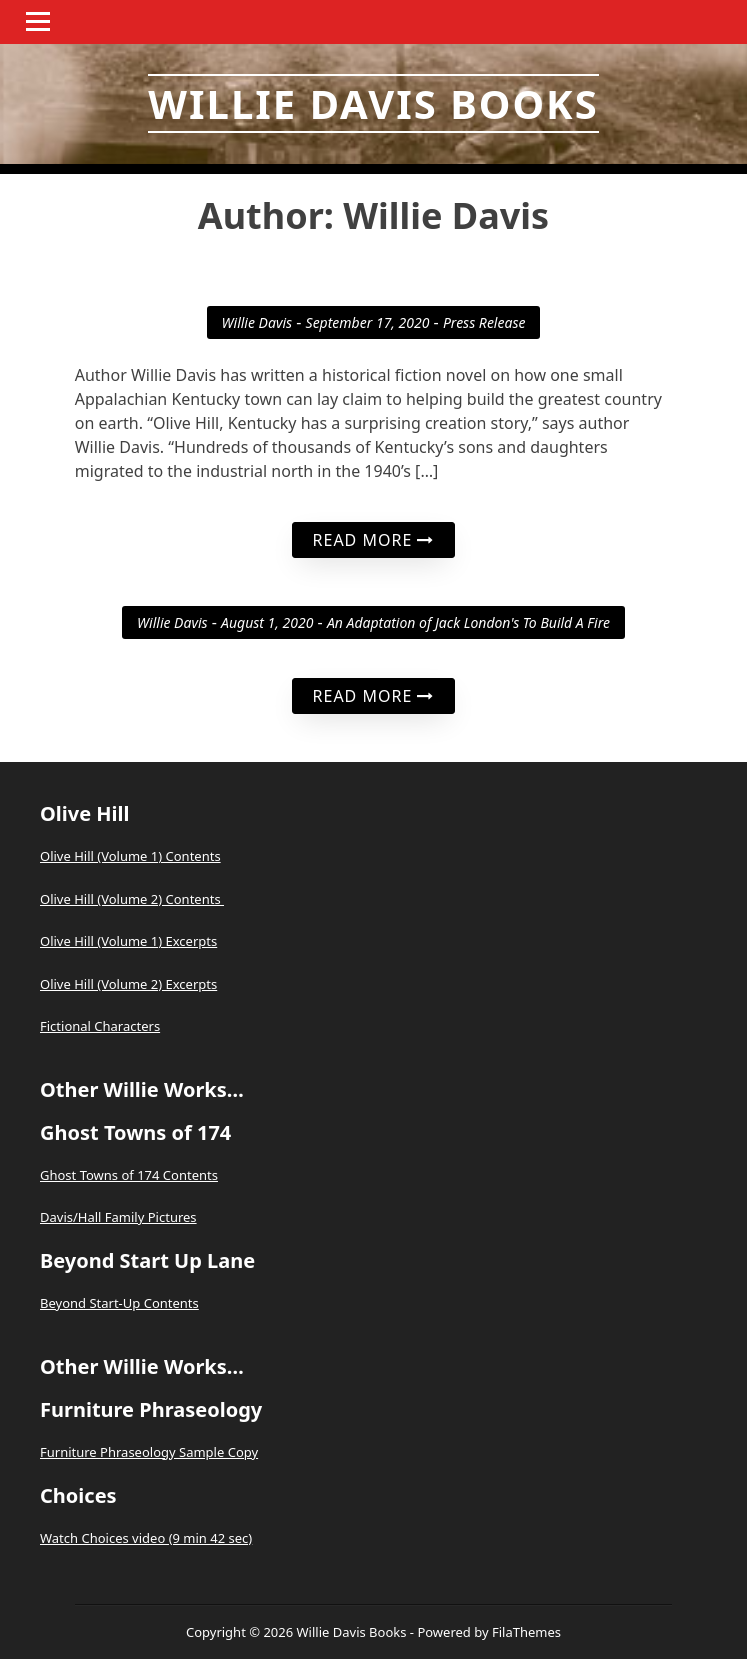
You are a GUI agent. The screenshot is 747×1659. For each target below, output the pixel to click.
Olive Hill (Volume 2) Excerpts (128, 984)
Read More (374, 540)
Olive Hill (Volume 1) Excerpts (128, 941)
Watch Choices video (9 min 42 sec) (146, 1538)
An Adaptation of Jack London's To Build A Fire (468, 622)
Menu (40, 21)
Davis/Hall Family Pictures (118, 1217)
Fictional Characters (100, 1026)
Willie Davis (257, 322)
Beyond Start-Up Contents (119, 1303)
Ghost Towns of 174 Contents (129, 1175)
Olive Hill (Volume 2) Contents (132, 899)
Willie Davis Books (373, 103)
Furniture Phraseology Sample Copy (149, 1452)
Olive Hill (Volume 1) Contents (130, 856)
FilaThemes (526, 1632)
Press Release (484, 322)
